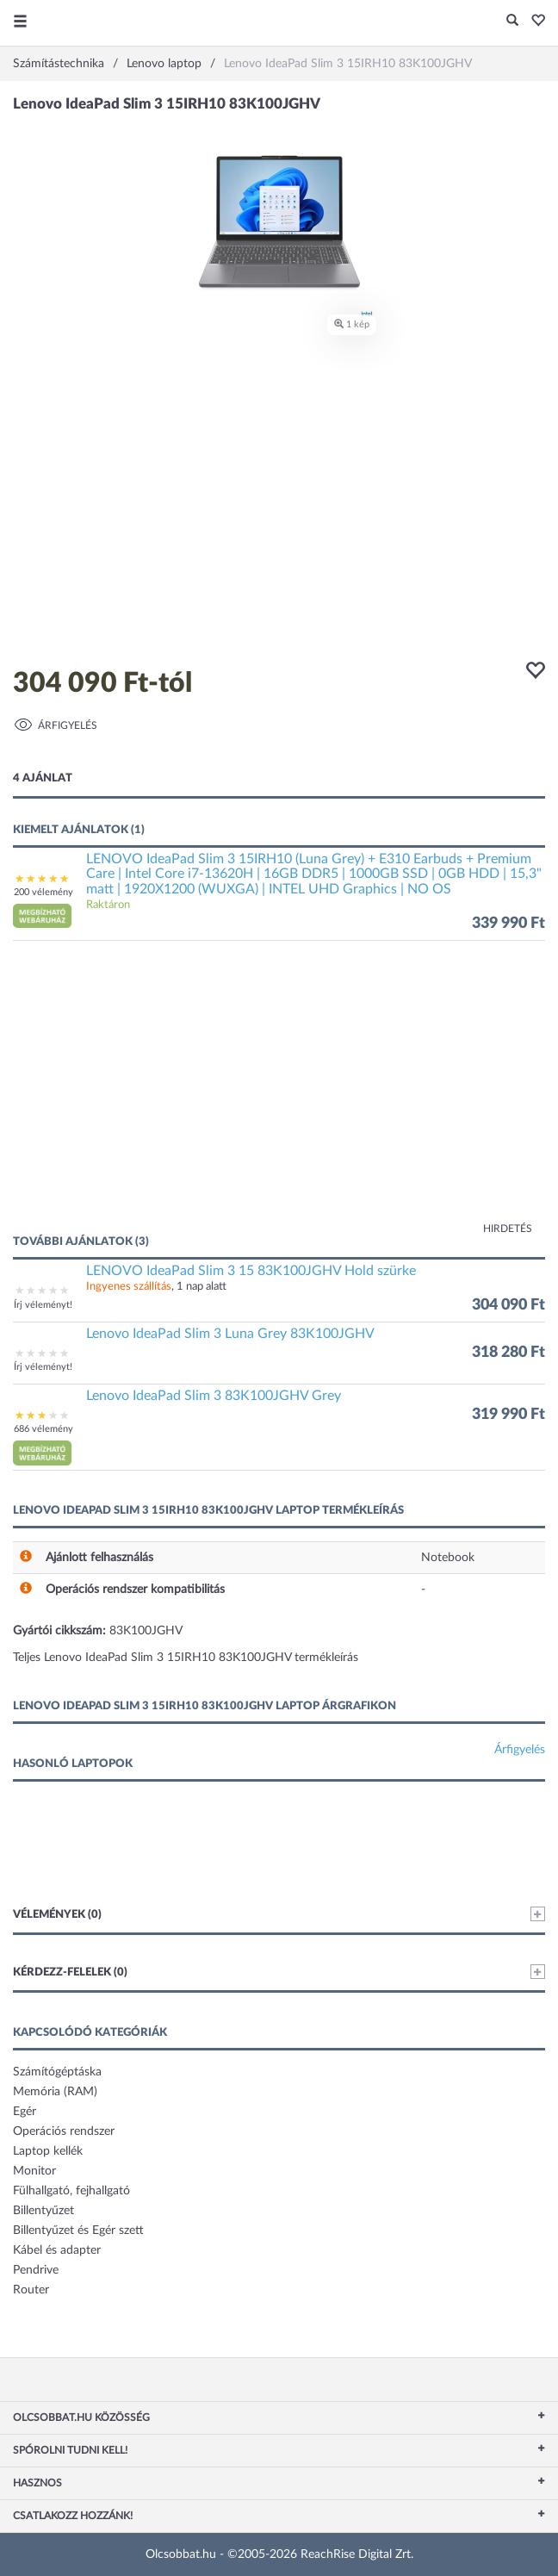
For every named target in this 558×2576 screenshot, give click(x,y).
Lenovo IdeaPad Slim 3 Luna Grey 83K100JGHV (230, 1334)
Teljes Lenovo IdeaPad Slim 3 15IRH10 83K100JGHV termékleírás (185, 1658)
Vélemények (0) (279, 1914)
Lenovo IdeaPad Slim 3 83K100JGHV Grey (213, 1396)
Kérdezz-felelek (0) (279, 1971)
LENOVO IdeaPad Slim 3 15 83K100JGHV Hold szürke (251, 1271)
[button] (533, 22)
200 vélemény (43, 892)
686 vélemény (43, 1429)
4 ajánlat (42, 778)
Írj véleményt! (43, 1305)
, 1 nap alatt (156, 1286)
